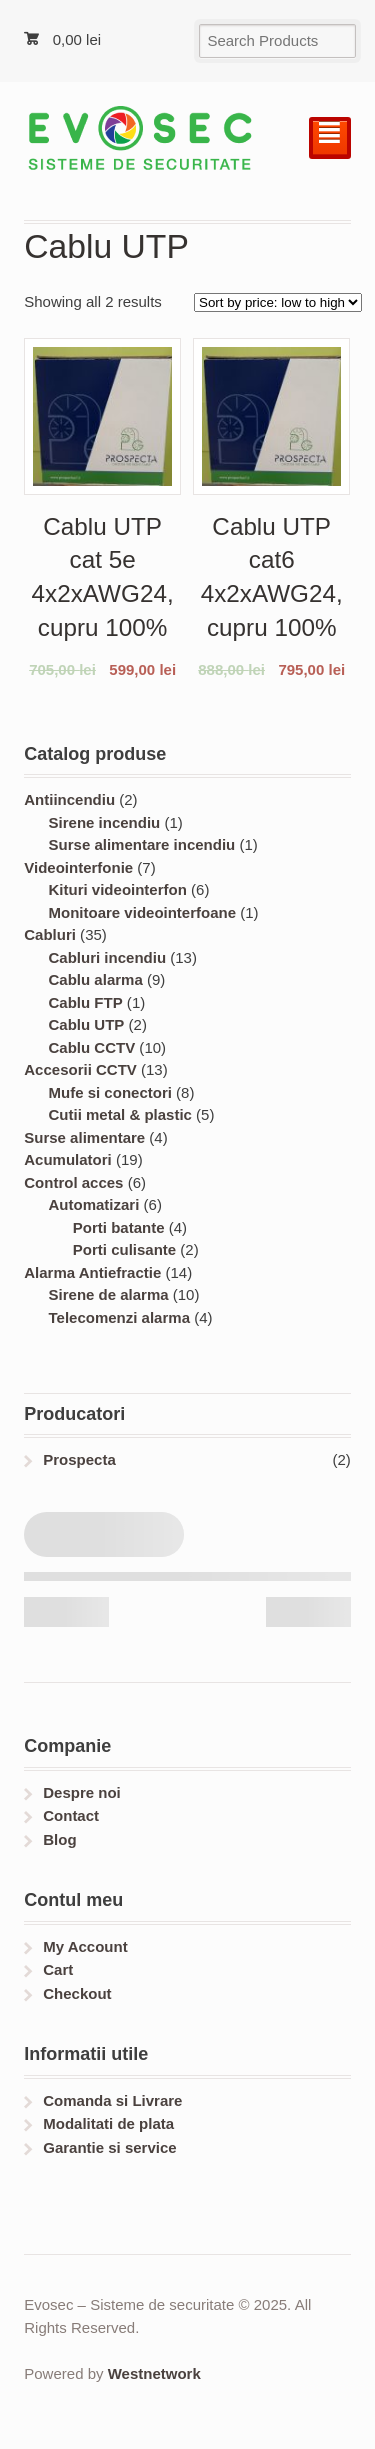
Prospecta (79, 1459)
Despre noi (82, 1792)
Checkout (77, 1993)
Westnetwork (154, 2373)
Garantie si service (109, 2147)
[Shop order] (278, 302)
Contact (71, 1815)
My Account (85, 1946)
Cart (58, 1969)
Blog (59, 1839)
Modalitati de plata (108, 2123)
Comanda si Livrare (112, 2100)
